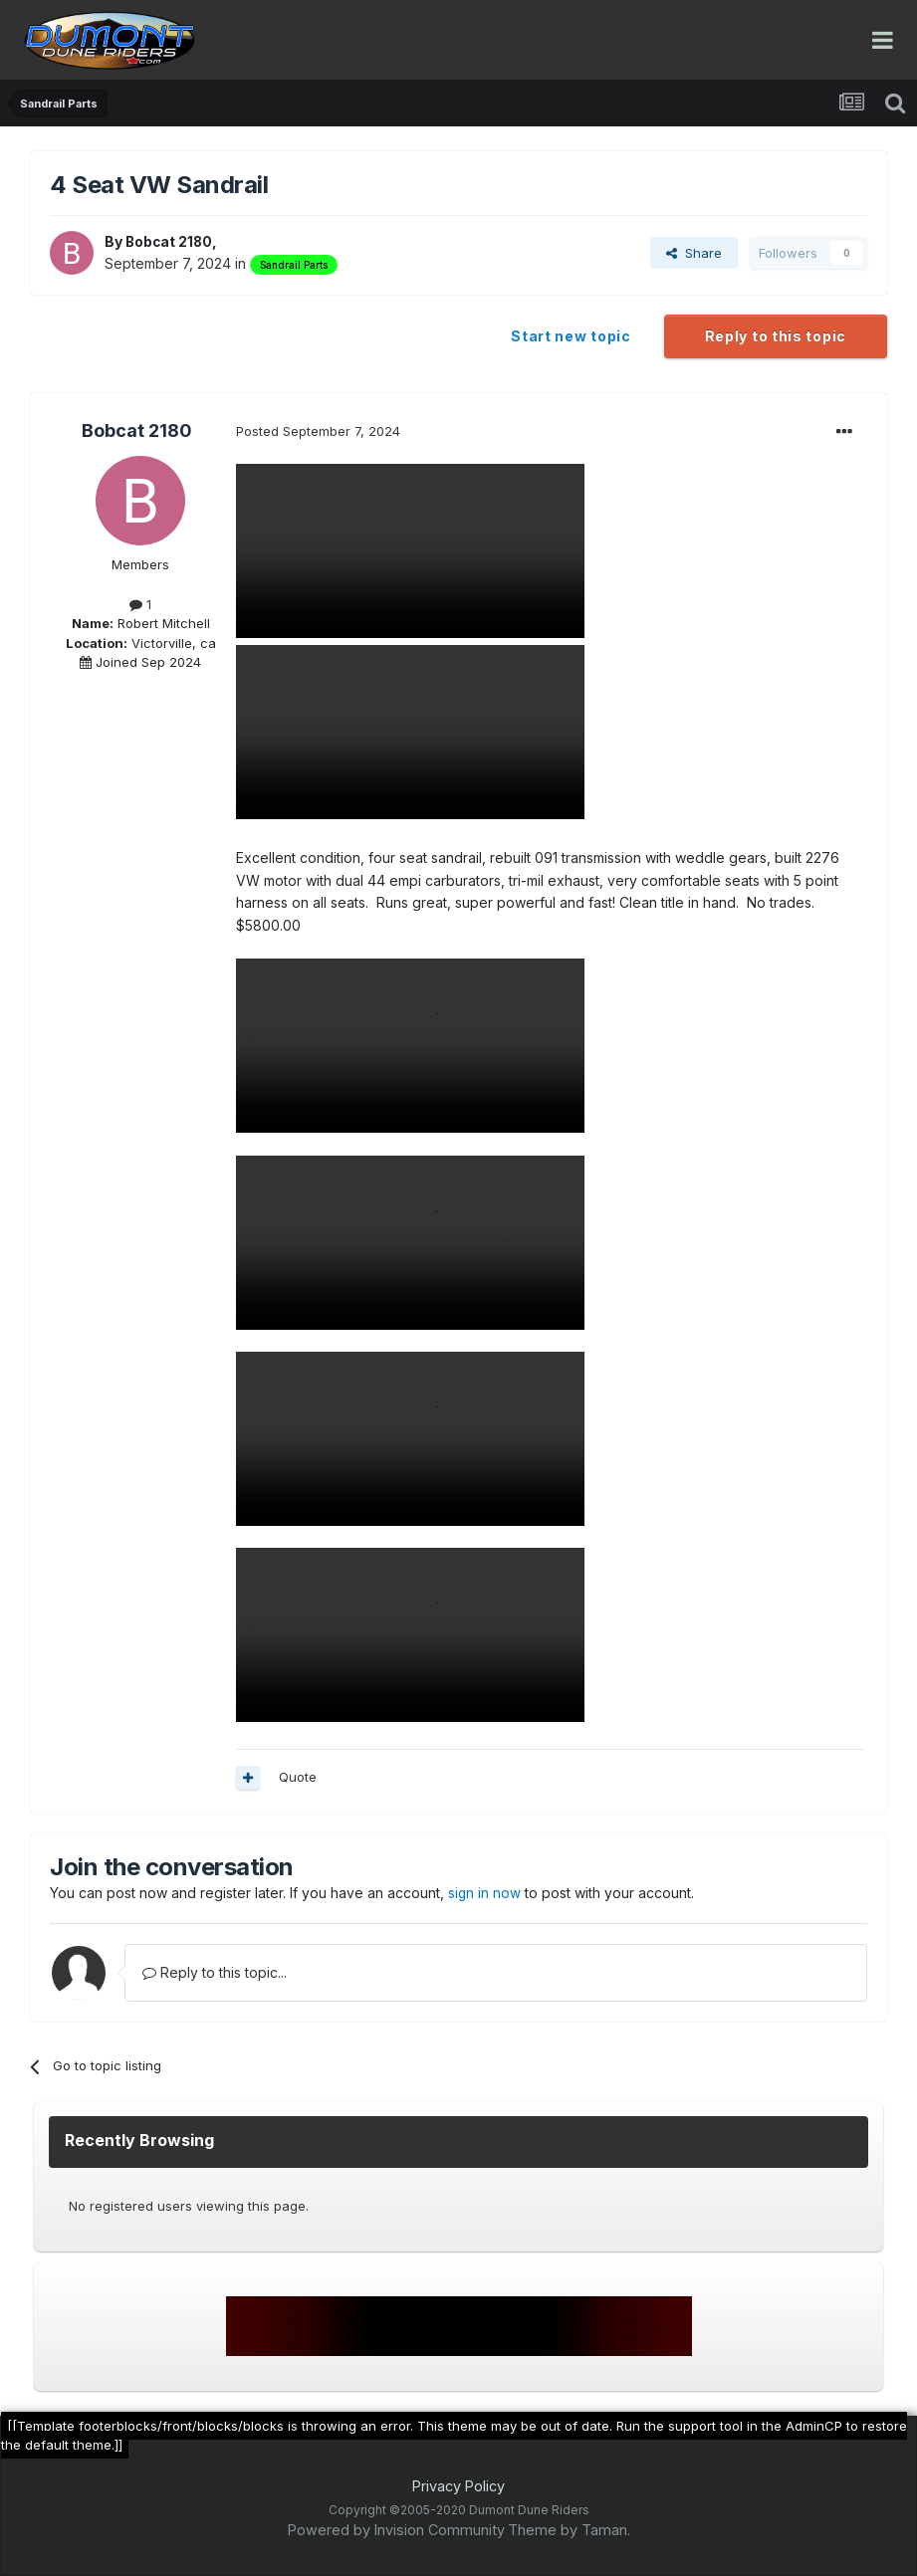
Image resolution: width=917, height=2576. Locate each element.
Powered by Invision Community (396, 2529)
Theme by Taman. (569, 2529)
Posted (318, 431)
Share (694, 253)
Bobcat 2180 (170, 241)
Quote (298, 1777)
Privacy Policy (458, 2485)
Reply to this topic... (214, 1972)
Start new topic (571, 335)
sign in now (485, 1892)
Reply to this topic (775, 335)
